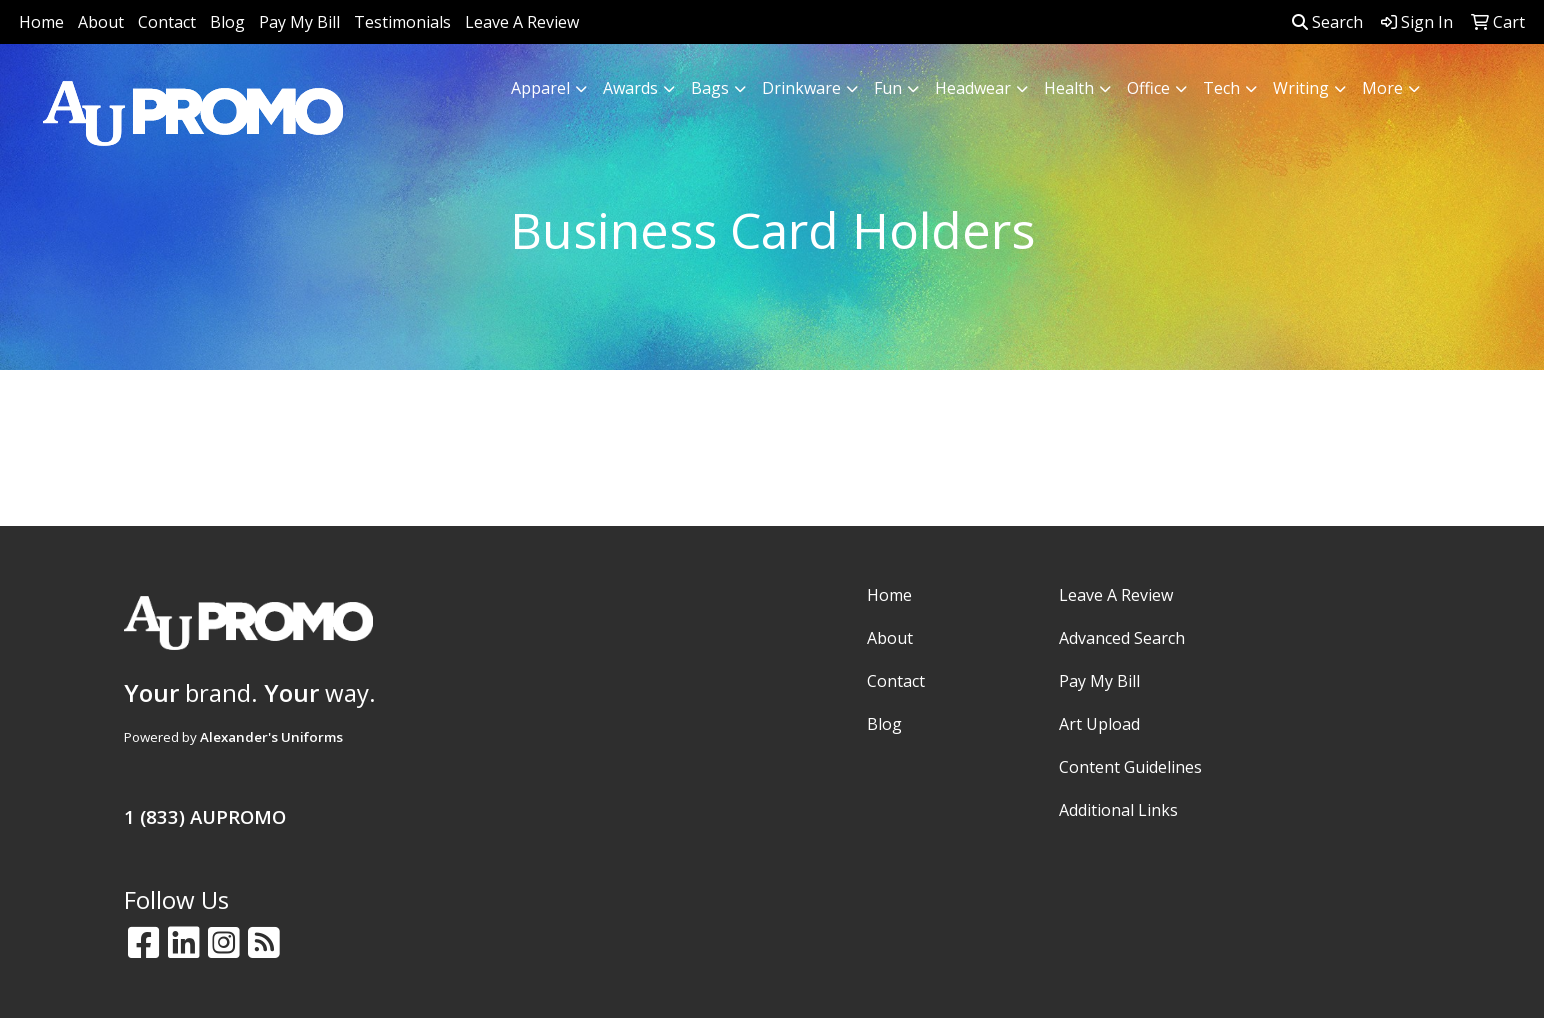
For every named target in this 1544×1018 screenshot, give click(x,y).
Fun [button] (888, 88)
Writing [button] (1301, 88)
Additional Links (1118, 810)
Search (1327, 22)
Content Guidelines (1130, 767)
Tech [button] (1221, 88)
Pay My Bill (299, 22)
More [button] (1382, 88)
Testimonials (402, 22)
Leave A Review (522, 22)
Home (41, 22)
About (101, 22)
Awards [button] (630, 88)
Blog (227, 22)
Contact (167, 22)
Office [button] (1148, 88)
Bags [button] (710, 88)
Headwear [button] (973, 88)
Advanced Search (1122, 638)
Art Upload (1099, 724)
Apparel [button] (540, 88)
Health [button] (1069, 88)
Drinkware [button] (801, 88)
